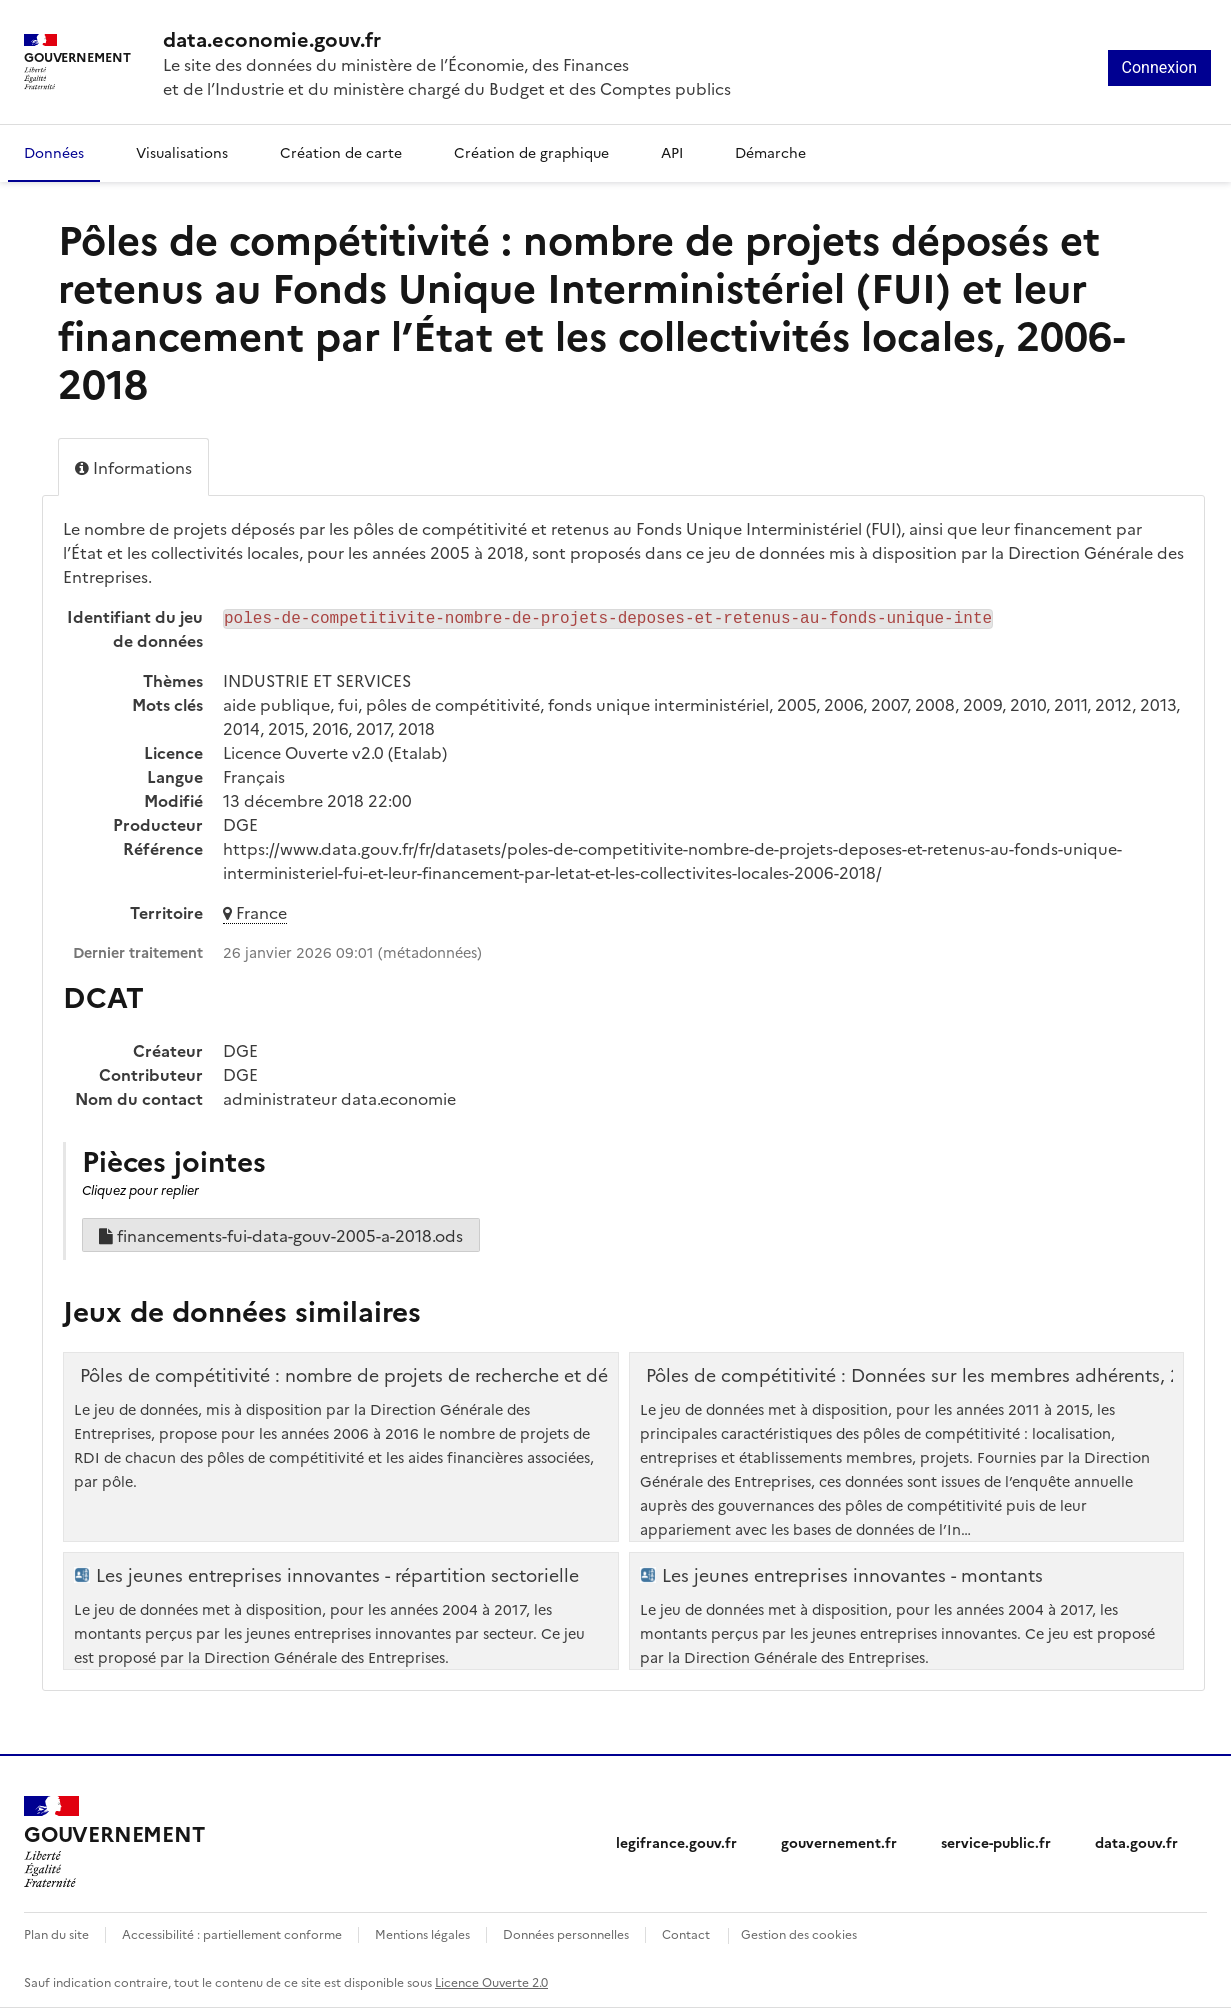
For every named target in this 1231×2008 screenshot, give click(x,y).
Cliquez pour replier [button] (140, 1189)
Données (54, 152)
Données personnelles (566, 1933)
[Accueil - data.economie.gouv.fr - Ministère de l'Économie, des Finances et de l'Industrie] (114, 1842)
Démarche (770, 152)
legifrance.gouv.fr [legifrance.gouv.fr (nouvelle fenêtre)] (676, 1842)
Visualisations (182, 152)
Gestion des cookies (799, 1933)
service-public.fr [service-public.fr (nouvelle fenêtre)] (996, 1842)
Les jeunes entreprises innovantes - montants (852, 1575)
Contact (686, 1933)
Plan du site (56, 1933)
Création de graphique (531, 152)
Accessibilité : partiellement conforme (232, 1933)
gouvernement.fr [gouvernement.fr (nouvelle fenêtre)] (839, 1842)
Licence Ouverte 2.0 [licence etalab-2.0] (491, 1981)
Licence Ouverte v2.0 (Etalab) (335, 752)
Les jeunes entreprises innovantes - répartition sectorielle (337, 1575)
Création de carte (341, 152)
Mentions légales (422, 1933)
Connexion (1159, 67)
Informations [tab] (133, 467)
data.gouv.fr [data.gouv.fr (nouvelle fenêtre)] (1136, 1842)
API (672, 152)
